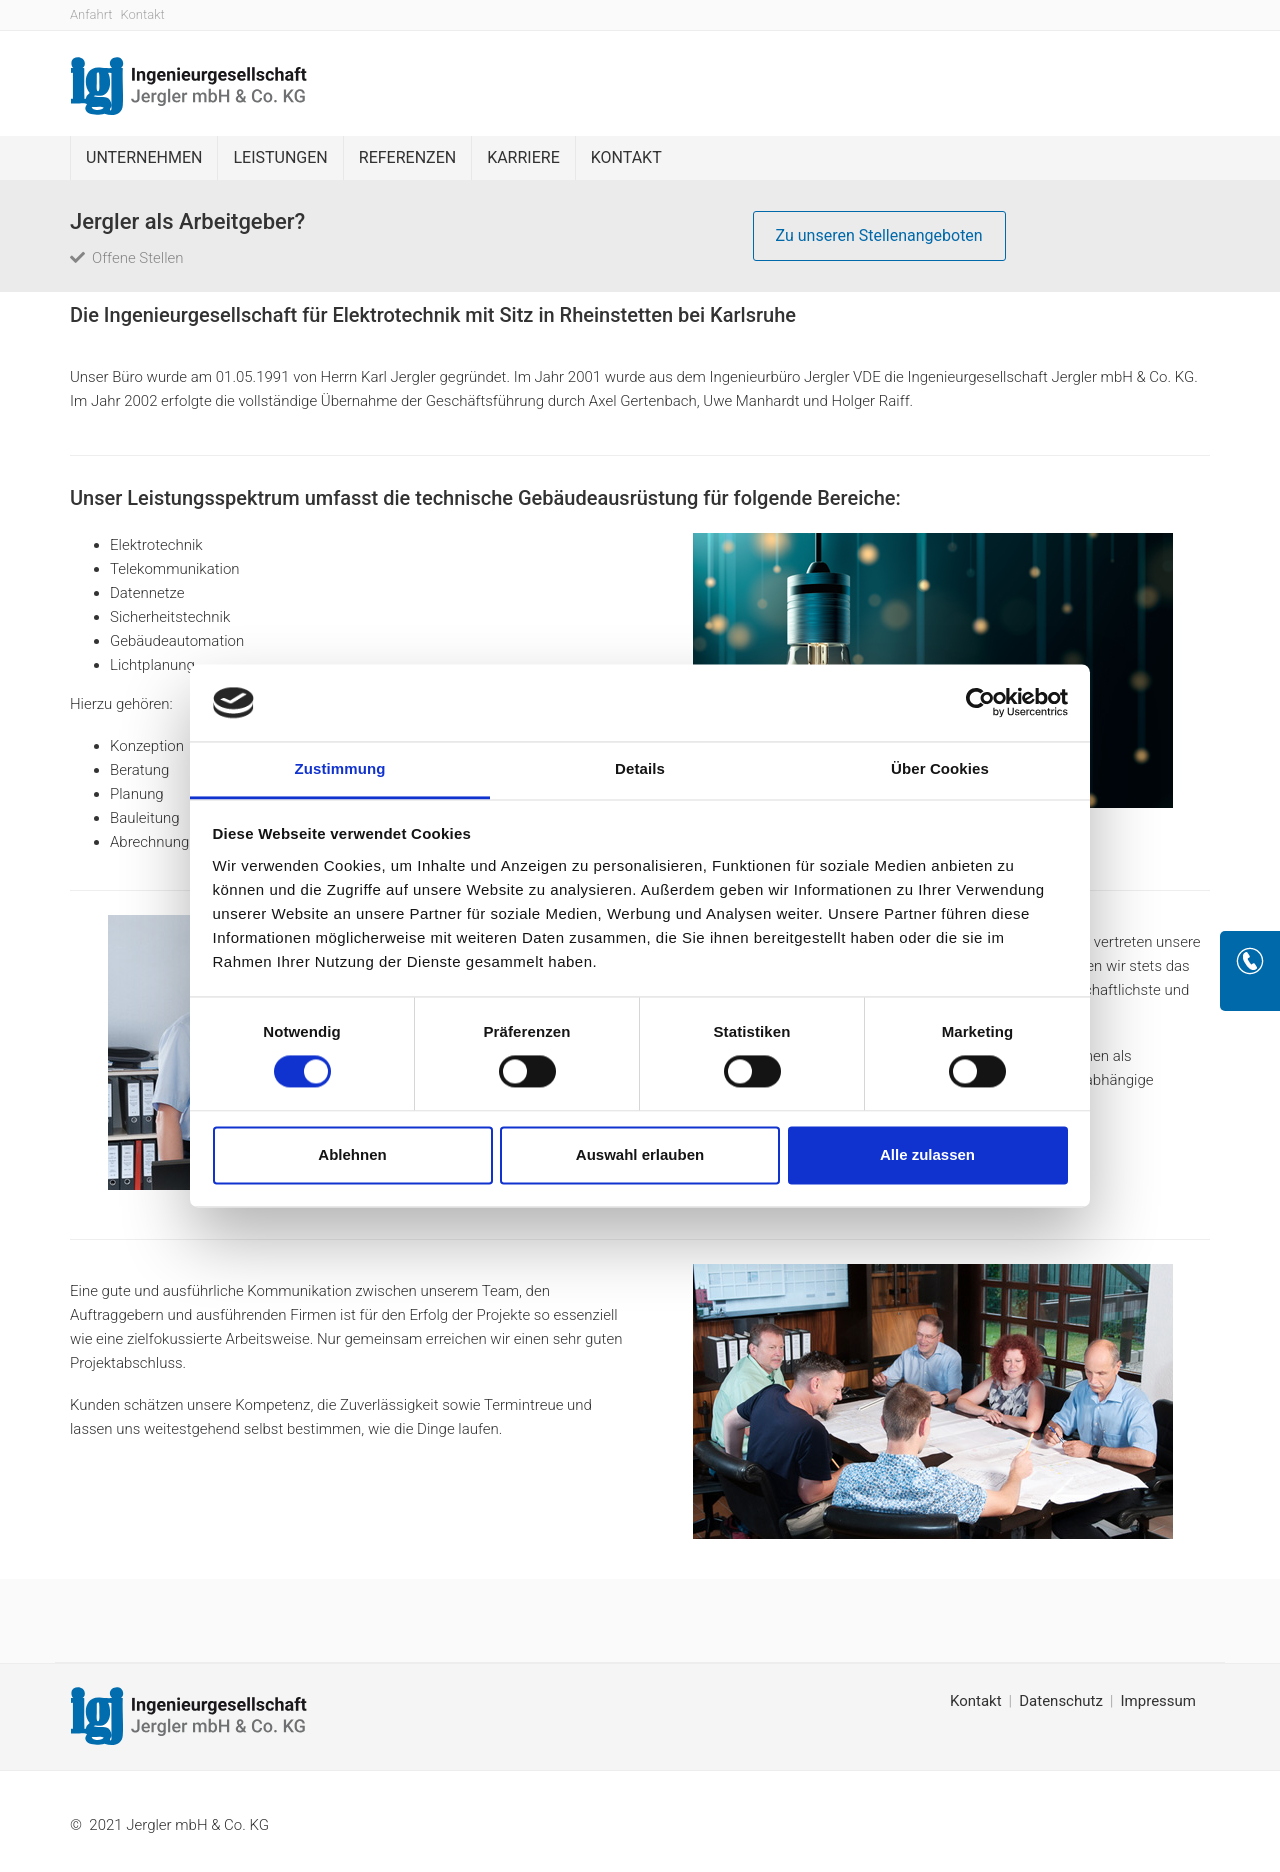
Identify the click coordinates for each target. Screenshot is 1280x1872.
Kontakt (143, 14)
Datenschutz (1061, 1701)
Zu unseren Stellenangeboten (879, 235)
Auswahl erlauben (640, 1154)
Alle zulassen (927, 1154)
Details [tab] (640, 768)
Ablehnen (352, 1154)
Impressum (1158, 1701)
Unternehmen (144, 157)
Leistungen (280, 157)
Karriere (523, 157)
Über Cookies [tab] (940, 768)
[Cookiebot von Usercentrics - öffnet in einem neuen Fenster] (980, 703)
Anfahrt (91, 14)
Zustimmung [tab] (340, 768)
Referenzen (407, 157)
